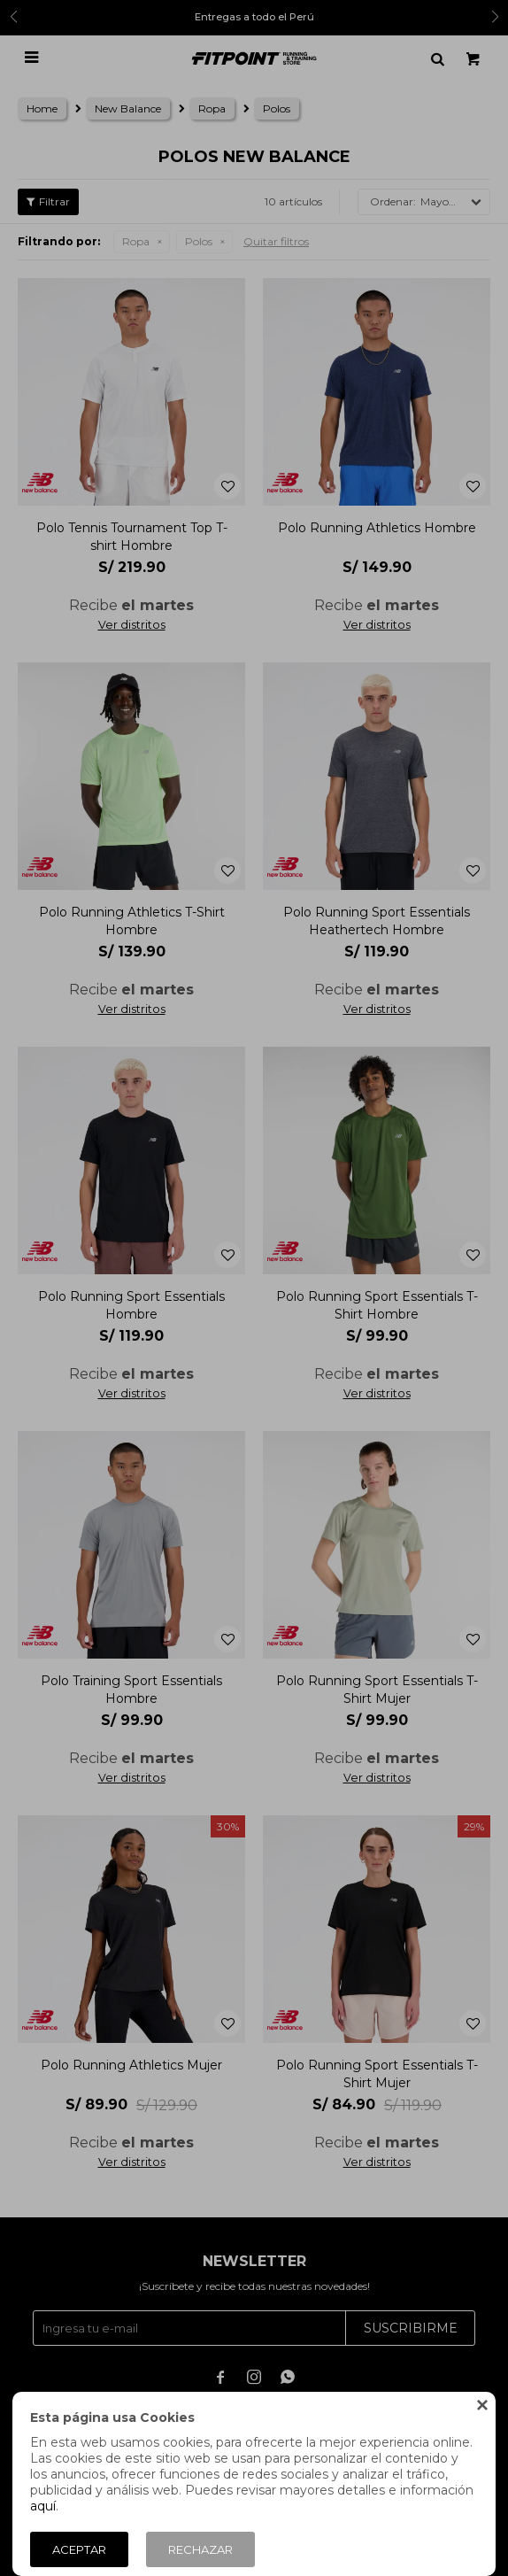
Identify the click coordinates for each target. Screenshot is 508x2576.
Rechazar (200, 2549)
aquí (43, 2506)
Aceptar (79, 2549)
